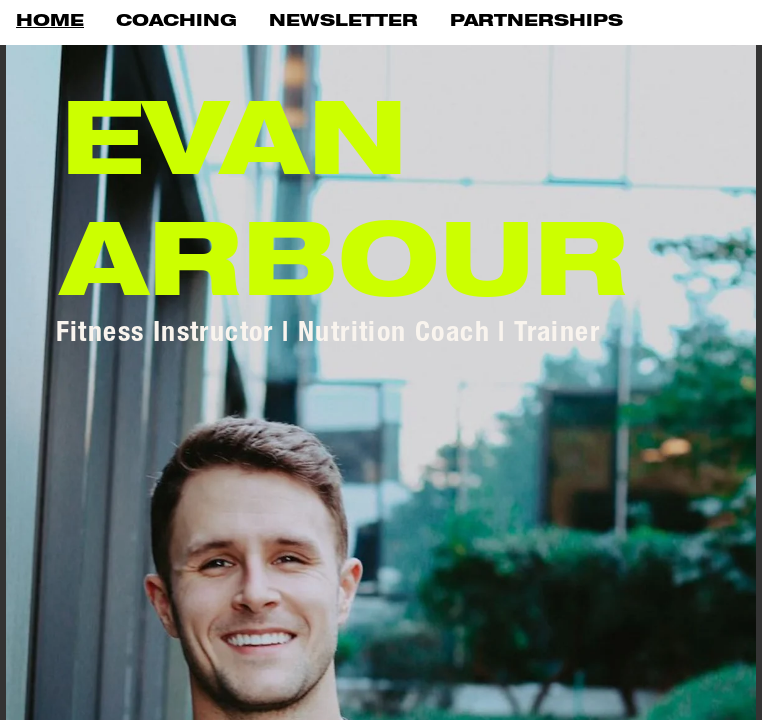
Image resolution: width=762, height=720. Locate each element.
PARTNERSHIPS (536, 22)
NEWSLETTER (343, 22)
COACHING (176, 22)
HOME (50, 22)
